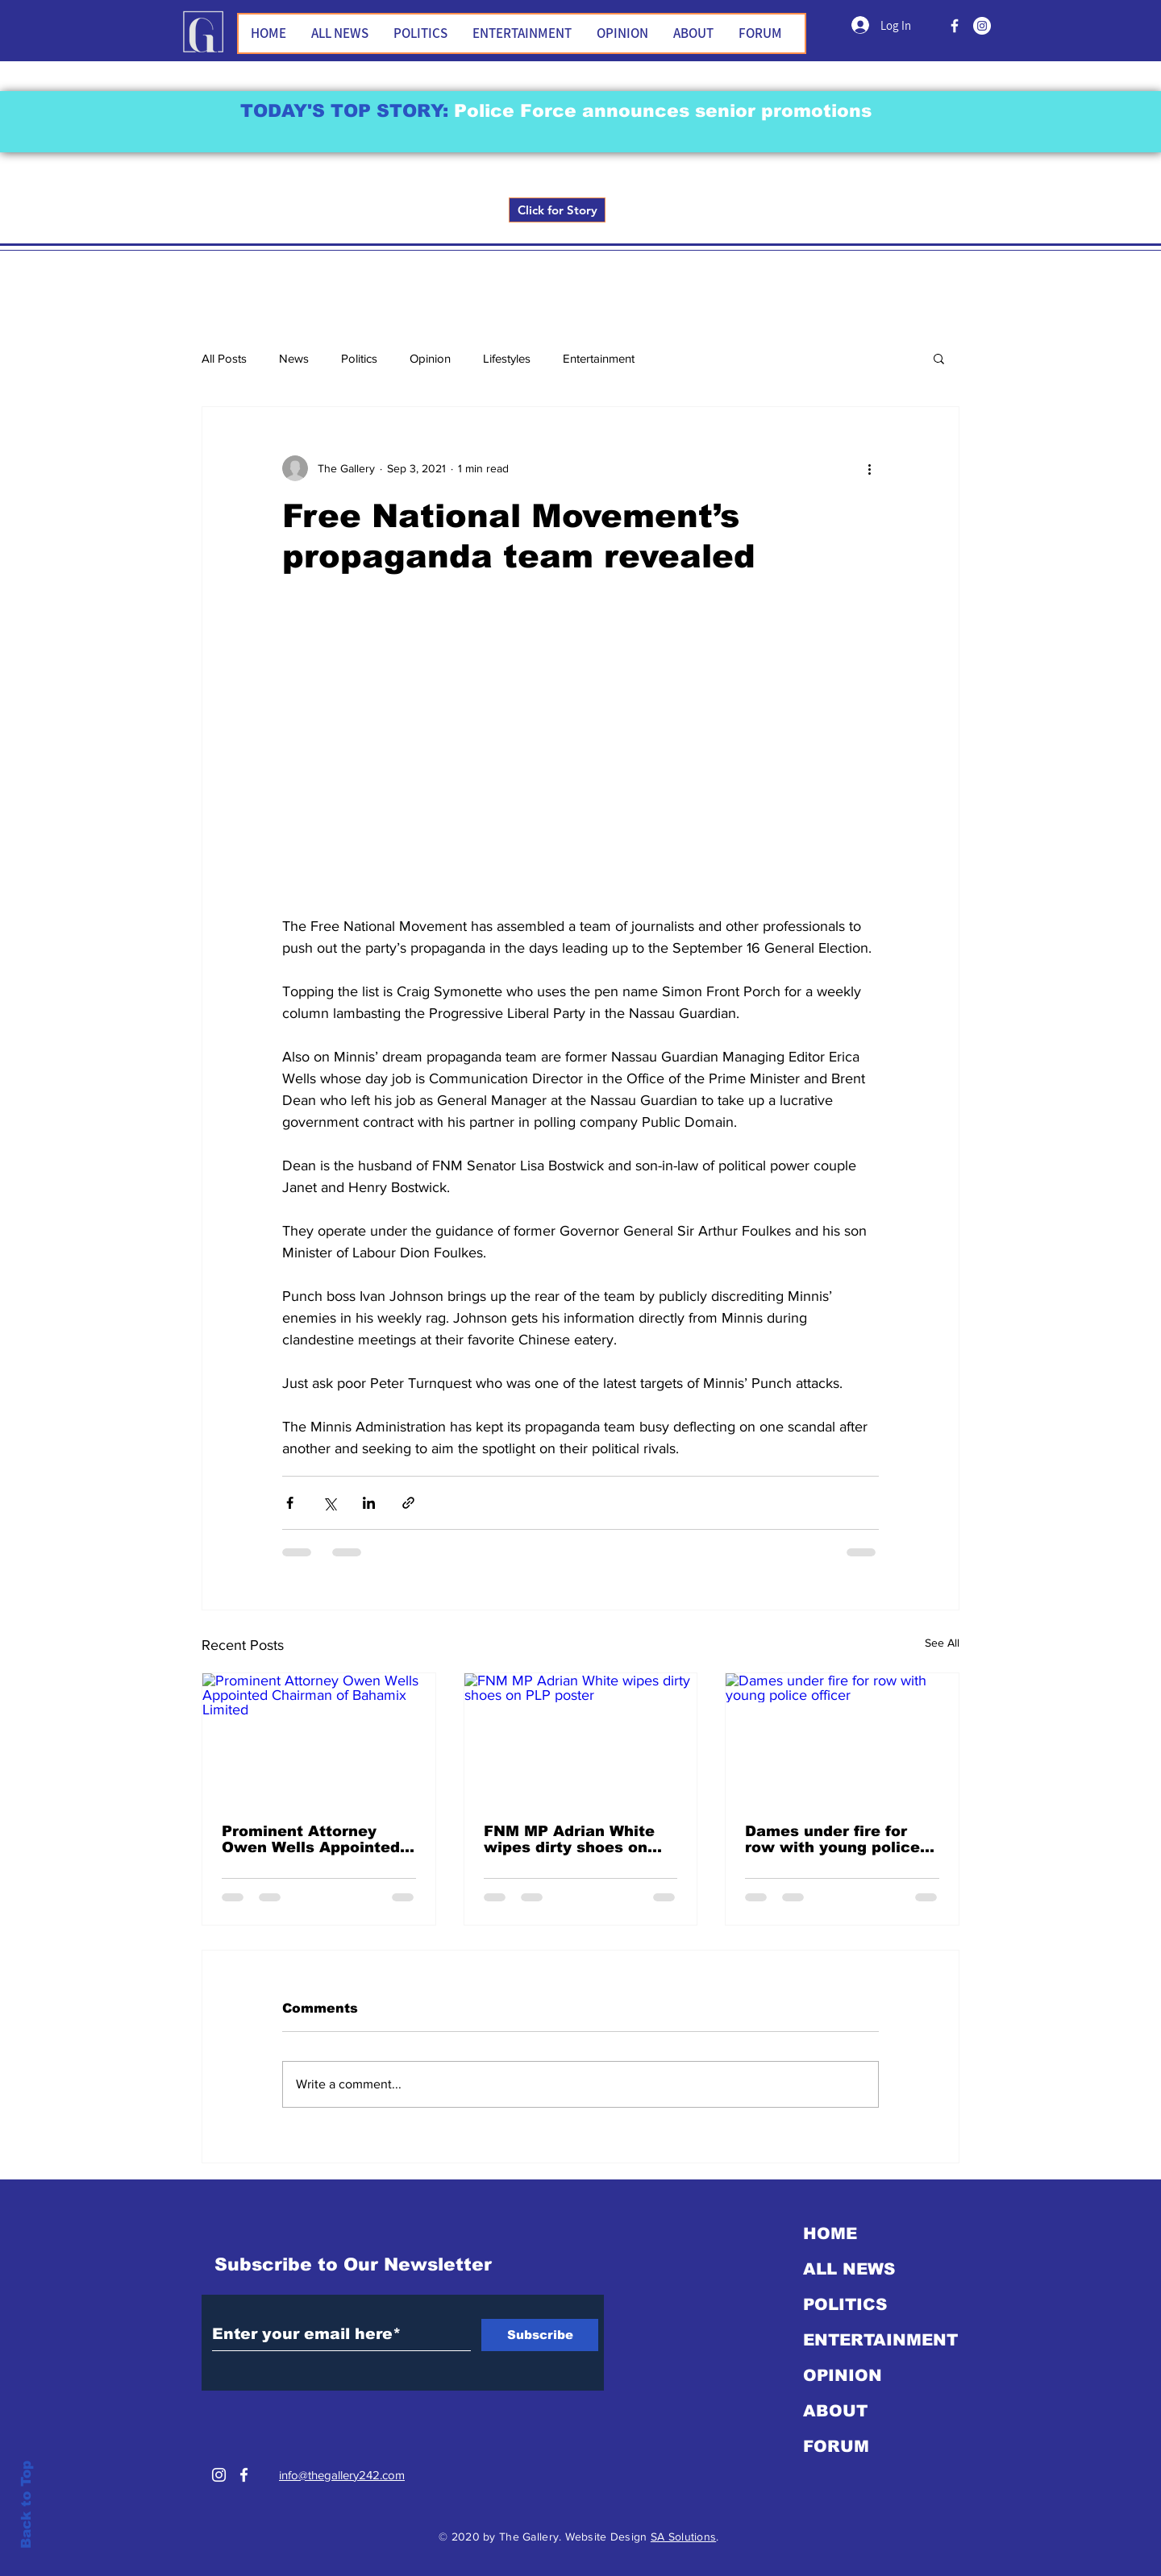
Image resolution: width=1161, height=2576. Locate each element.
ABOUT (835, 2411)
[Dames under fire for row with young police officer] (842, 1738)
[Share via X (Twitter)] (329, 1502)
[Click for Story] (557, 209)
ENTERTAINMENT (880, 2340)
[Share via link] (408, 1502)
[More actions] (869, 468)
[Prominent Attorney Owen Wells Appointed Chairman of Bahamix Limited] (318, 1738)
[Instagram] (982, 26)
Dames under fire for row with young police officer (832, 1839)
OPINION (842, 2375)
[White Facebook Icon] (244, 2475)
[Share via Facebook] (290, 1502)
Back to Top (26, 2505)
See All (942, 1642)
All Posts (224, 358)
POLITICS (845, 2304)
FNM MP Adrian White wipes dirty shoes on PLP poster (569, 1839)
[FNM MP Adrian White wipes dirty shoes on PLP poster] (580, 1738)
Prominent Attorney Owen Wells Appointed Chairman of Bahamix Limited (311, 1839)
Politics (359, 358)
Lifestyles (507, 358)
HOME (830, 2233)
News (294, 358)
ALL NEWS (849, 2269)
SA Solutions (683, 2536)
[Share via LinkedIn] (369, 1502)
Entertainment (599, 358)
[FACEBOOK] (954, 26)
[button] (939, 357)
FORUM (836, 2446)
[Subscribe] (539, 2335)
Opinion (430, 358)
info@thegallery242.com (342, 2475)
